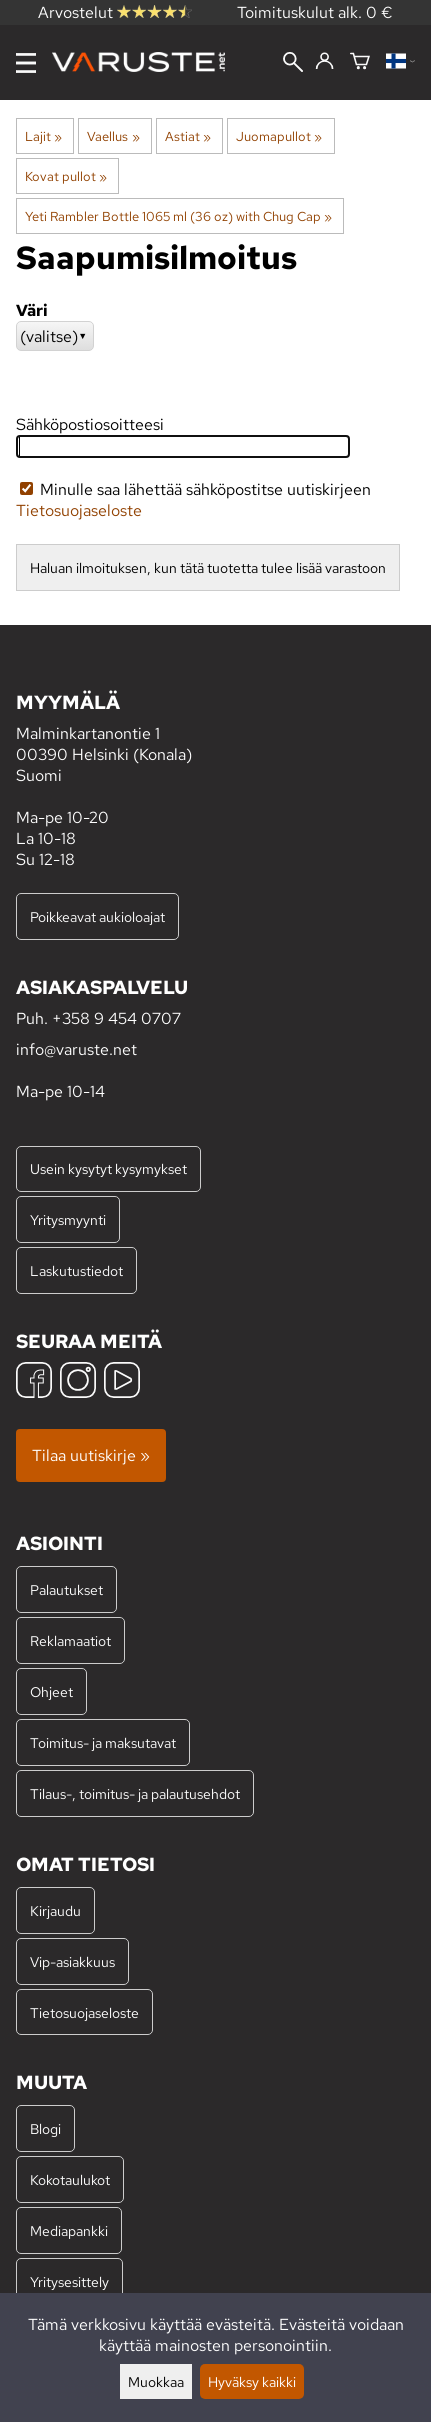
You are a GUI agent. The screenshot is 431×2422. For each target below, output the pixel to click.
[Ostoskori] (360, 62)
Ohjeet (51, 1691)
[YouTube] (122, 1382)
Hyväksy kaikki (252, 2381)
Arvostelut (115, 12)
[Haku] (293, 64)
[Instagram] (78, 1382)
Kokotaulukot (70, 2179)
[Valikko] (26, 63)
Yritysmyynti (68, 1219)
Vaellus (113, 136)
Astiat (188, 136)
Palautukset (66, 1589)
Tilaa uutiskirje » (91, 1455)
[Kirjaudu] (324, 62)
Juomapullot (279, 136)
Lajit (43, 136)
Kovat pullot (66, 176)
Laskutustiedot (76, 1270)
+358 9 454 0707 (116, 1018)
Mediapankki (69, 2230)
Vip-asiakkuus (72, 1961)
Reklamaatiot (70, 1640)
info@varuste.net (76, 1049)
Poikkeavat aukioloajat (97, 916)
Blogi (45, 2128)
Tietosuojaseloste (79, 510)
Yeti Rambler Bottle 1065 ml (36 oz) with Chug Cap (178, 216)
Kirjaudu (55, 1910)
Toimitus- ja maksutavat (103, 1742)
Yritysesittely (69, 2281)
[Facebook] (34, 1382)
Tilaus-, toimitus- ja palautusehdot (135, 1793)
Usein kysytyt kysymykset (108, 1168)
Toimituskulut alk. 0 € (315, 12)
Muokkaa (156, 2381)
